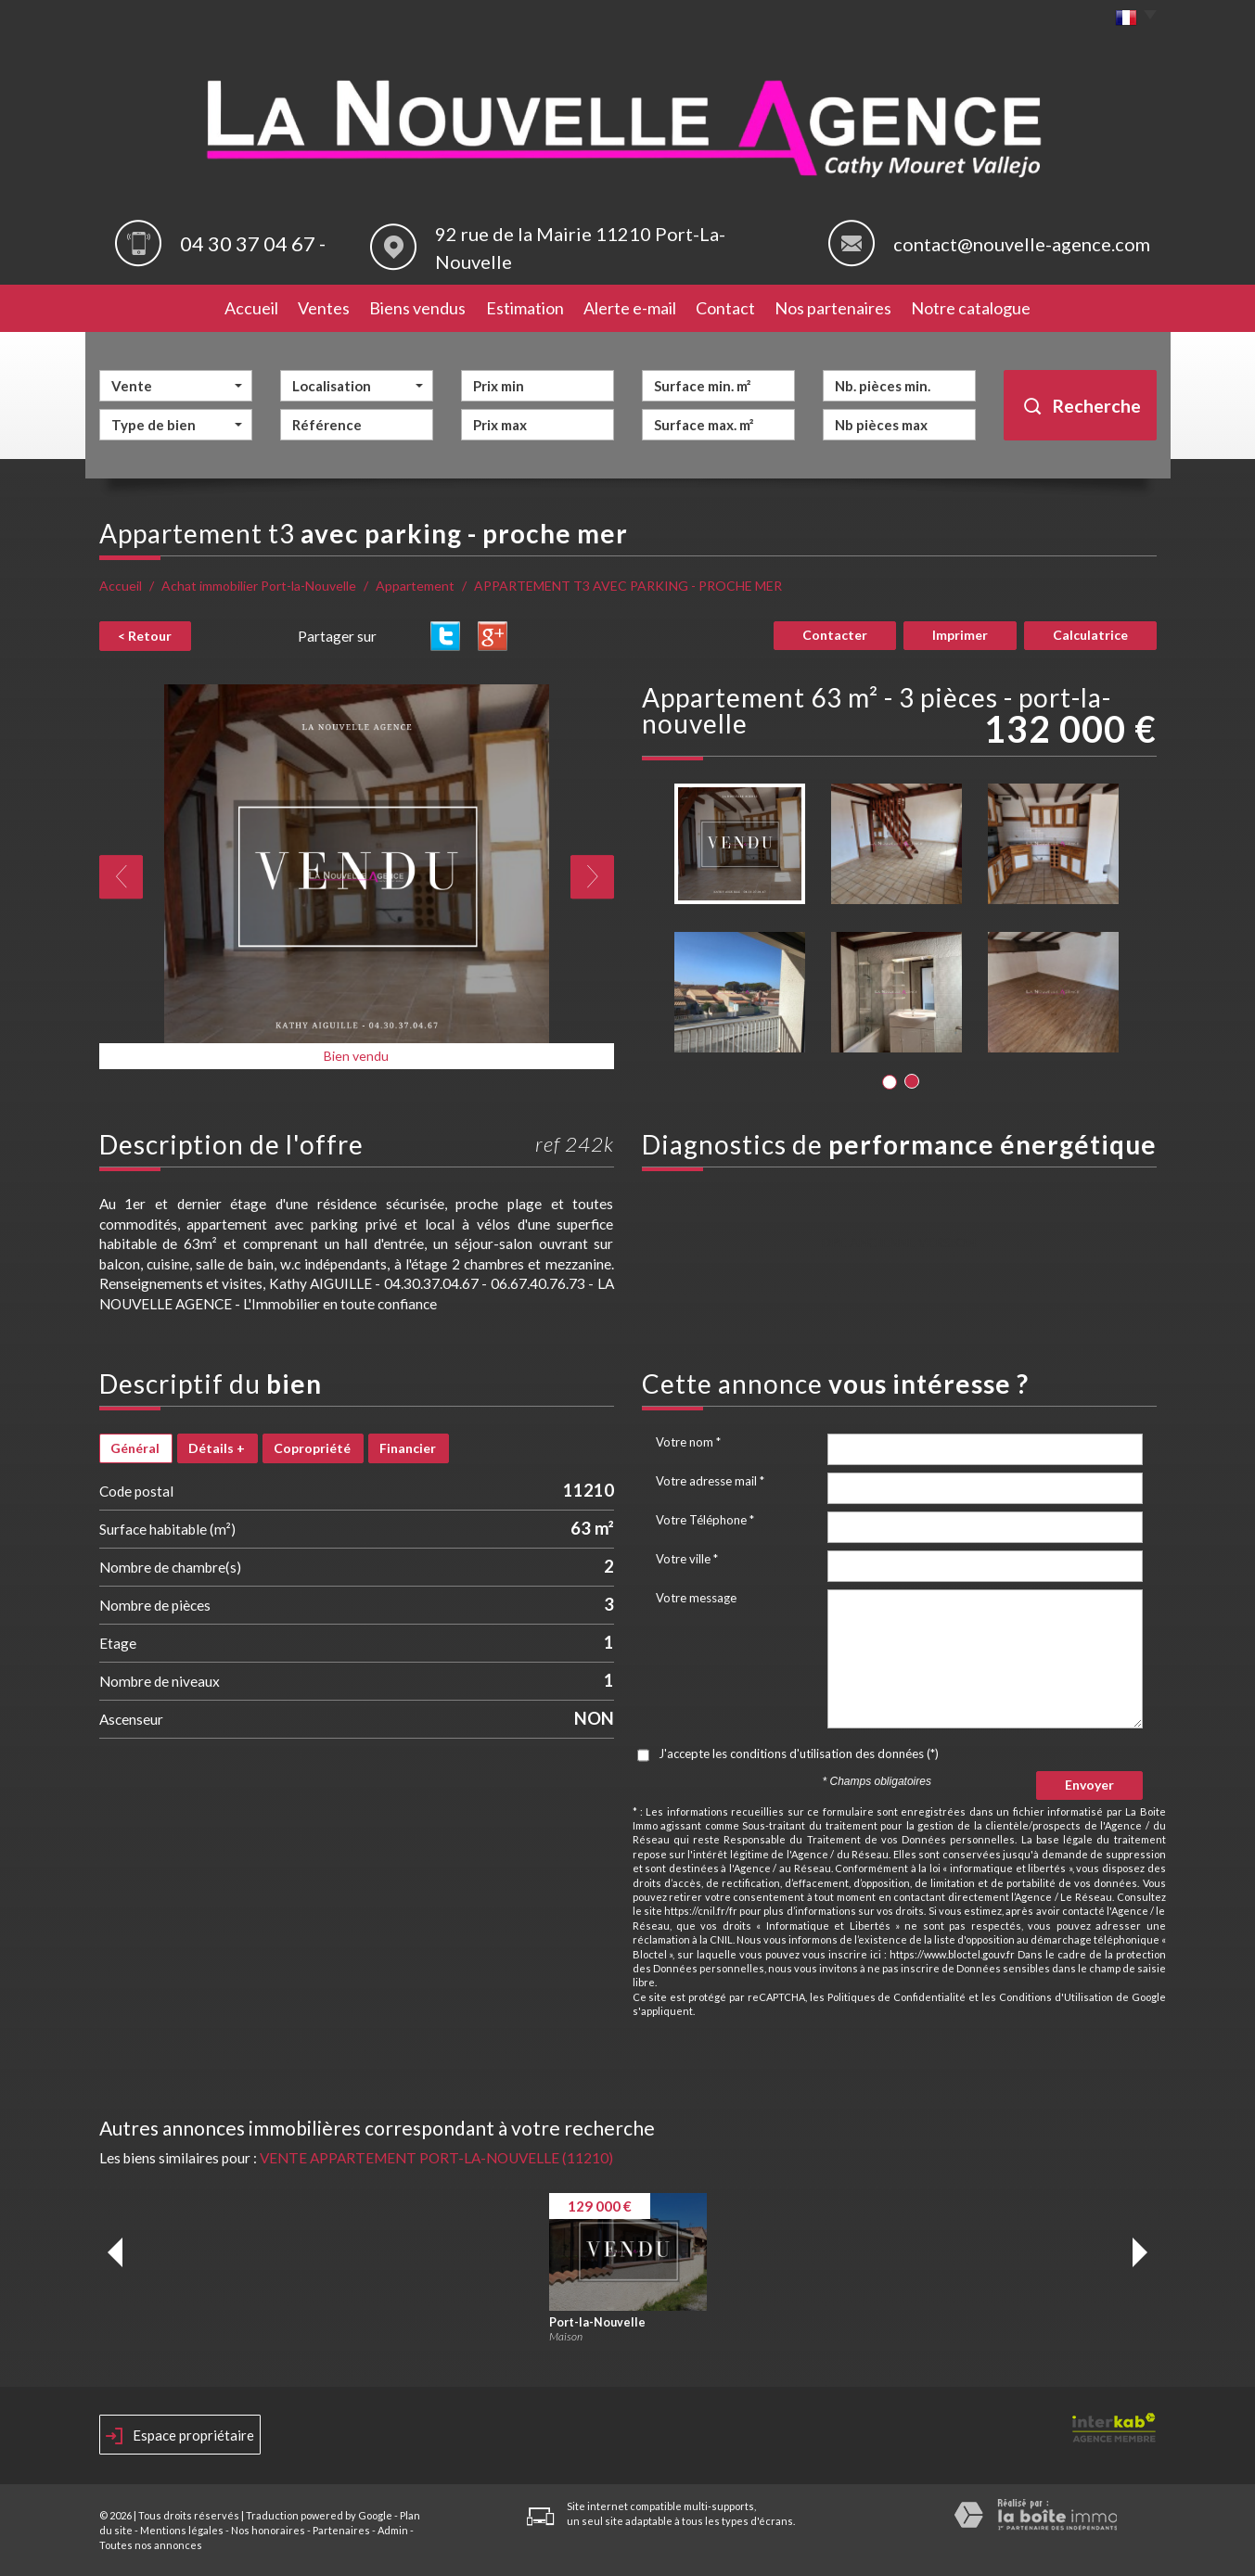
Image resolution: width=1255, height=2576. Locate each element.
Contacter (834, 635)
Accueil (251, 308)
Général (135, 1448)
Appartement (415, 585)
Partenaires (341, 2530)
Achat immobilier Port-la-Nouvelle (258, 585)
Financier (407, 1448)
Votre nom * (688, 1442)
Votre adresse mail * (710, 1480)
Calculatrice (1090, 635)
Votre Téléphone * (705, 1519)
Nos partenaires (833, 308)
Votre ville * (687, 1558)
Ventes (324, 308)
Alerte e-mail (629, 308)
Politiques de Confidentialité (897, 1997)
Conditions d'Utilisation (1056, 1997)
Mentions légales (182, 2530)
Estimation (525, 308)
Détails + (216, 1448)
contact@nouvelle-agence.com (1021, 244)
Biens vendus (417, 308)
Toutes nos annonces (150, 2545)
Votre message (696, 1597)
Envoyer (1089, 1784)
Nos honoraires (268, 2530)
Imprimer (960, 635)
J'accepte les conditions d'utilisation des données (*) (799, 1753)
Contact (725, 308)
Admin (393, 2530)
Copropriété (312, 1448)
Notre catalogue (971, 308)
